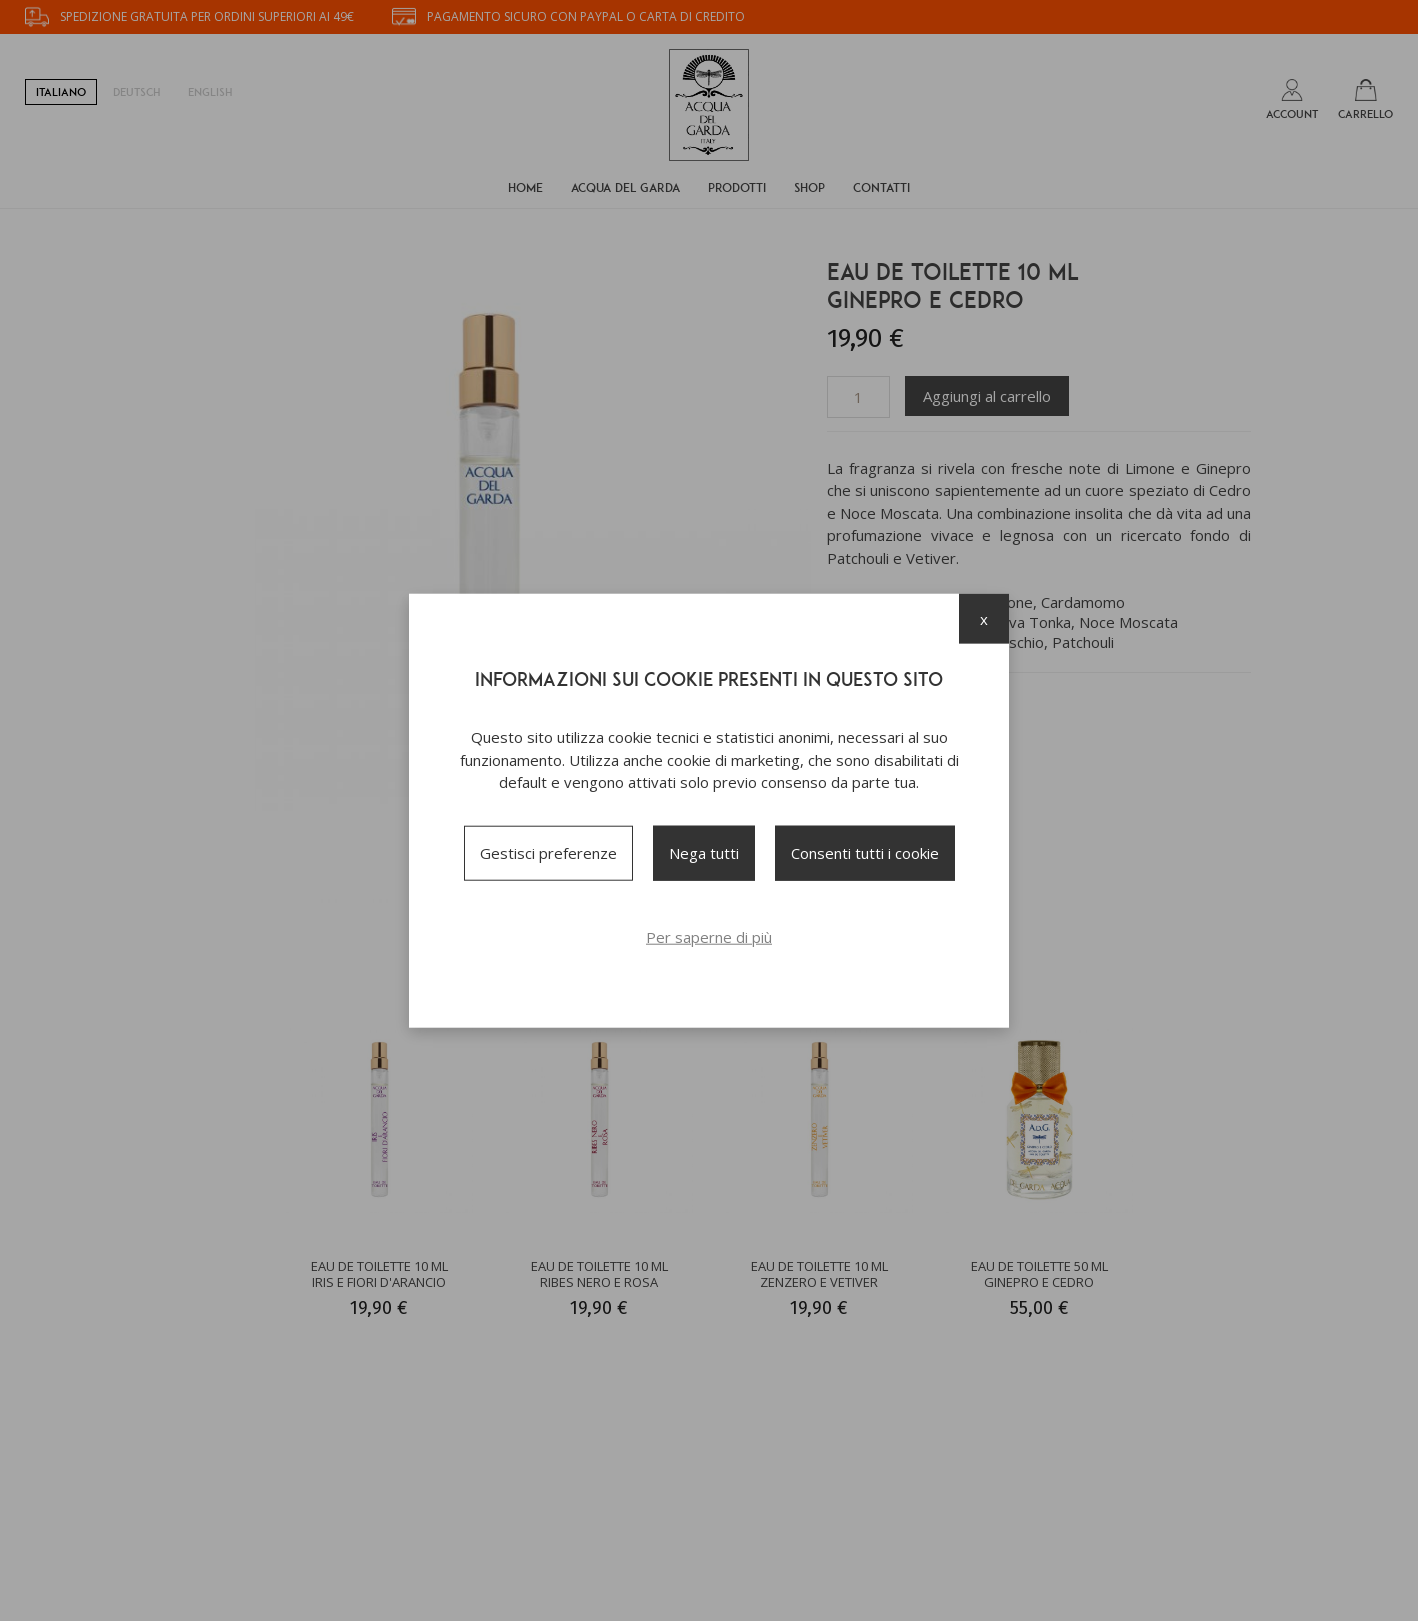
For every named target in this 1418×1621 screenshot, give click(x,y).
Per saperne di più (709, 936)
